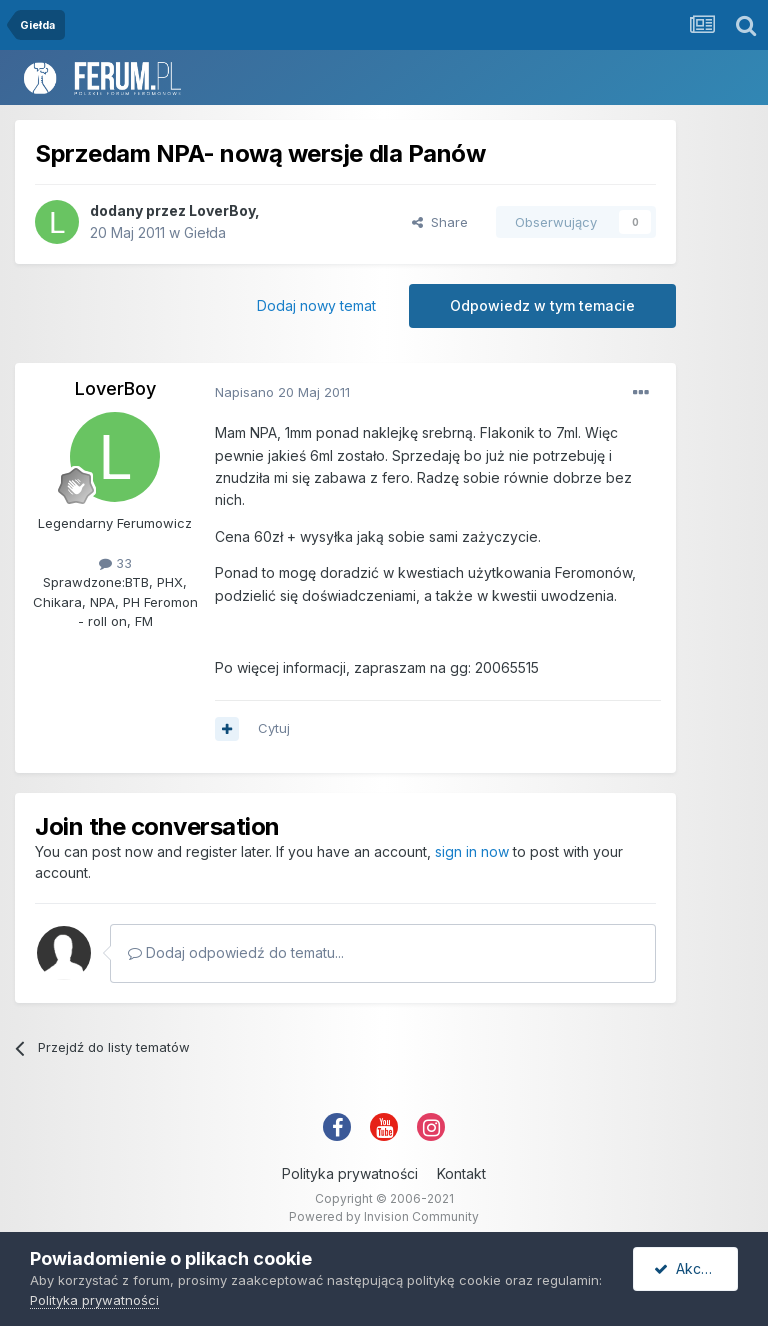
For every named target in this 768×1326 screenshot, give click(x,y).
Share (440, 222)
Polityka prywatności (350, 1173)
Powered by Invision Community (384, 1216)
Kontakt (461, 1173)
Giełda (205, 232)
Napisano (282, 392)
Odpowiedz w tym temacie (542, 305)
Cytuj (274, 728)
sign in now (472, 851)
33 (115, 563)
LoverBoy (222, 210)
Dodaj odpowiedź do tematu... (236, 952)
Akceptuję (696, 1268)
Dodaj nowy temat (316, 305)
